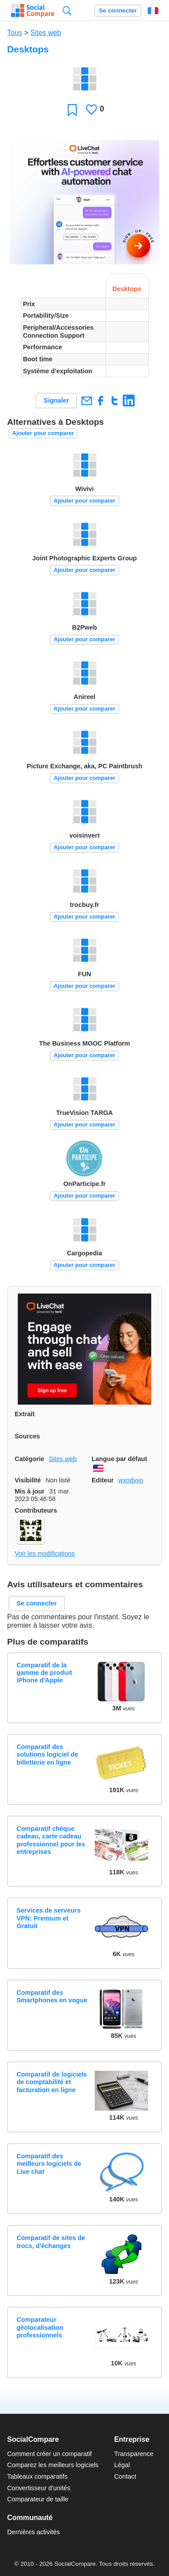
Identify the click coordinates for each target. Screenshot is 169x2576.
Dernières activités (33, 2532)
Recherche (67, 10)
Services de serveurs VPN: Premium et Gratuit (48, 1918)
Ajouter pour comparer (43, 433)
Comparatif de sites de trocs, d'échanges (50, 2241)
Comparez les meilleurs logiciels (53, 2464)
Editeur (103, 1480)
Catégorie (29, 1458)
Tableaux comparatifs (37, 2476)
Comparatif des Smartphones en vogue (51, 1996)
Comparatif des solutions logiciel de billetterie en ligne (47, 1754)
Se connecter (118, 10)
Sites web (45, 32)
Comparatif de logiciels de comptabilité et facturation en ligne (51, 2082)
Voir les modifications (45, 1553)
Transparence (133, 2453)
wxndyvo (130, 1480)
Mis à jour (29, 1491)
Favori (72, 110)
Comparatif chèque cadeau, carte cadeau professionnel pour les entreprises (50, 1840)
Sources (27, 1436)
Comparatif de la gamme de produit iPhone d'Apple (44, 1672)
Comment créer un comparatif (49, 2453)
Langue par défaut (119, 1458)
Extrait (25, 1414)
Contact (125, 2476)
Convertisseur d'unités (38, 2488)
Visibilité (28, 1480)
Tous (14, 32)
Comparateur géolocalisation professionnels (39, 2327)
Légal (122, 2464)
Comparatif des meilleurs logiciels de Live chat (48, 2164)
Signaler (56, 400)
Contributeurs (36, 1510)
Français (153, 10)
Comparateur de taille (37, 2499)
